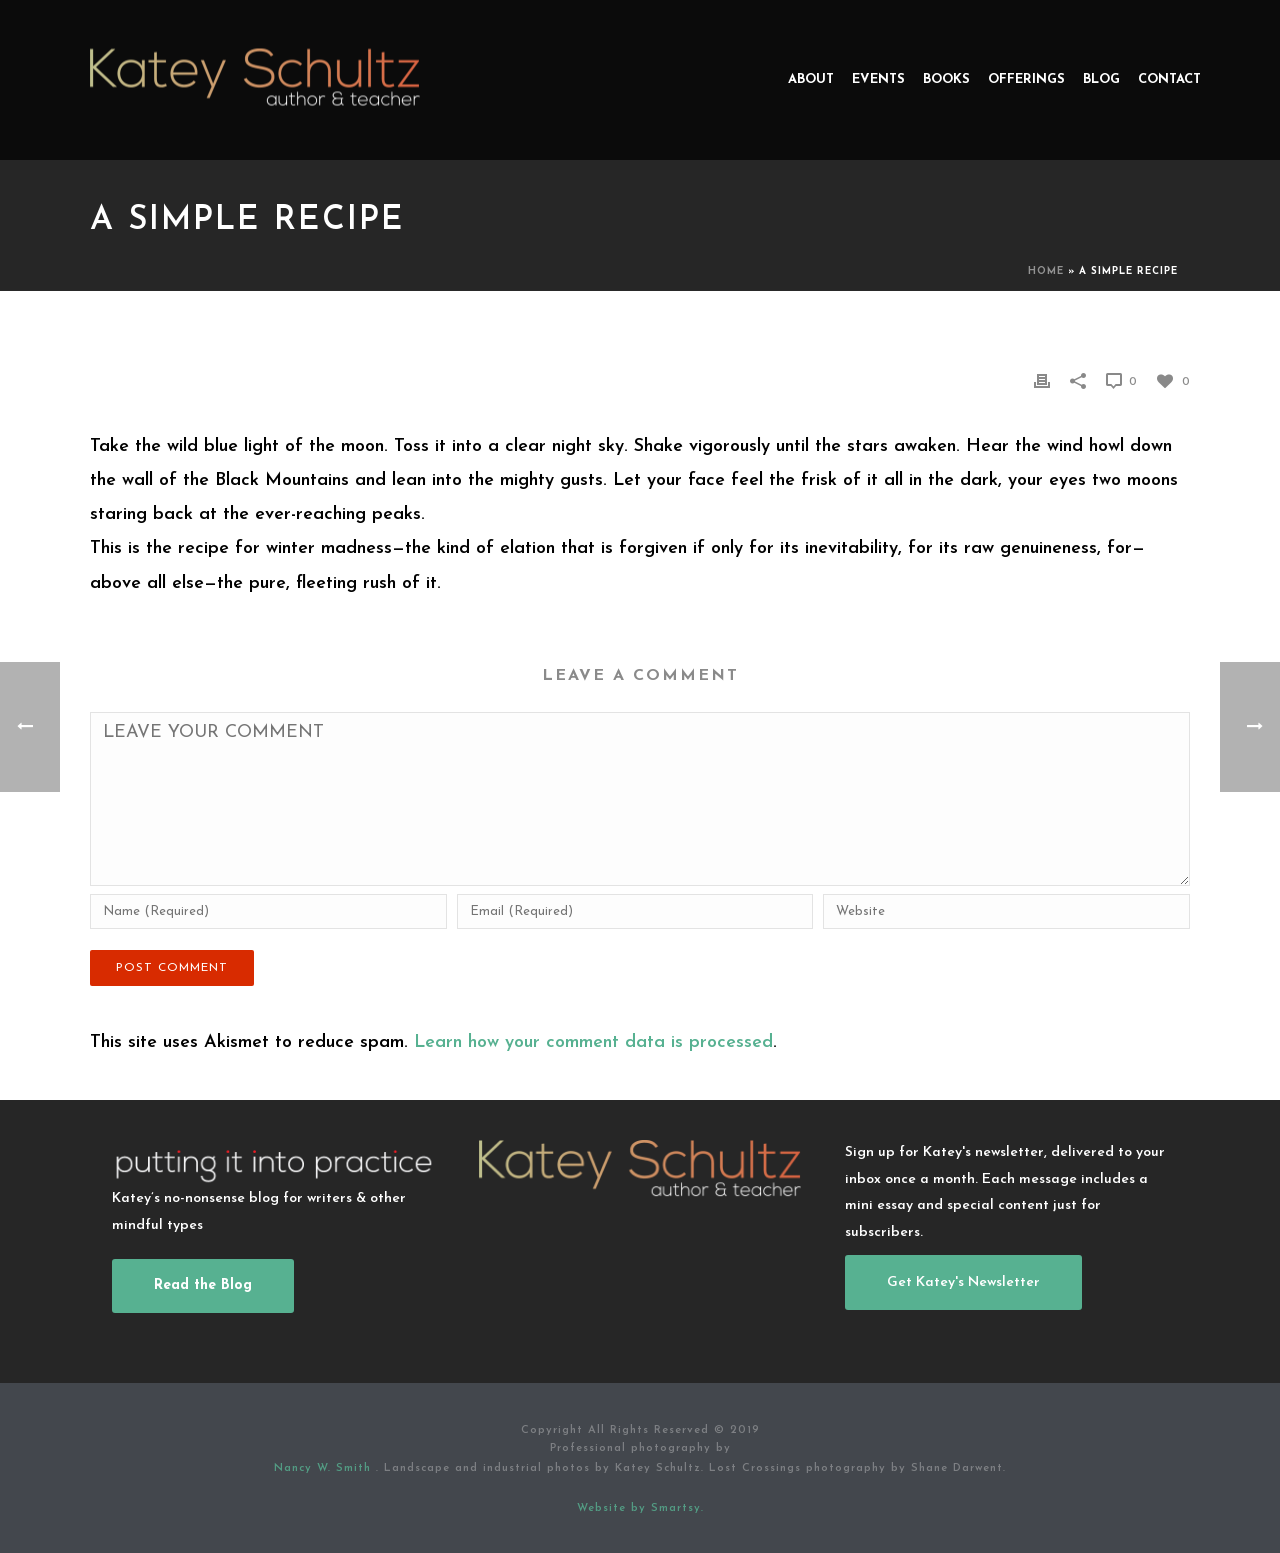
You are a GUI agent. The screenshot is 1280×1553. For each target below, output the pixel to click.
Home (1046, 271)
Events (878, 79)
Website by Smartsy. (640, 1508)
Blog (1101, 79)
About (811, 79)
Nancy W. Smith (325, 1468)
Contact (1169, 79)
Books (946, 79)
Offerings (1026, 79)
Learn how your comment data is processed (593, 1042)
